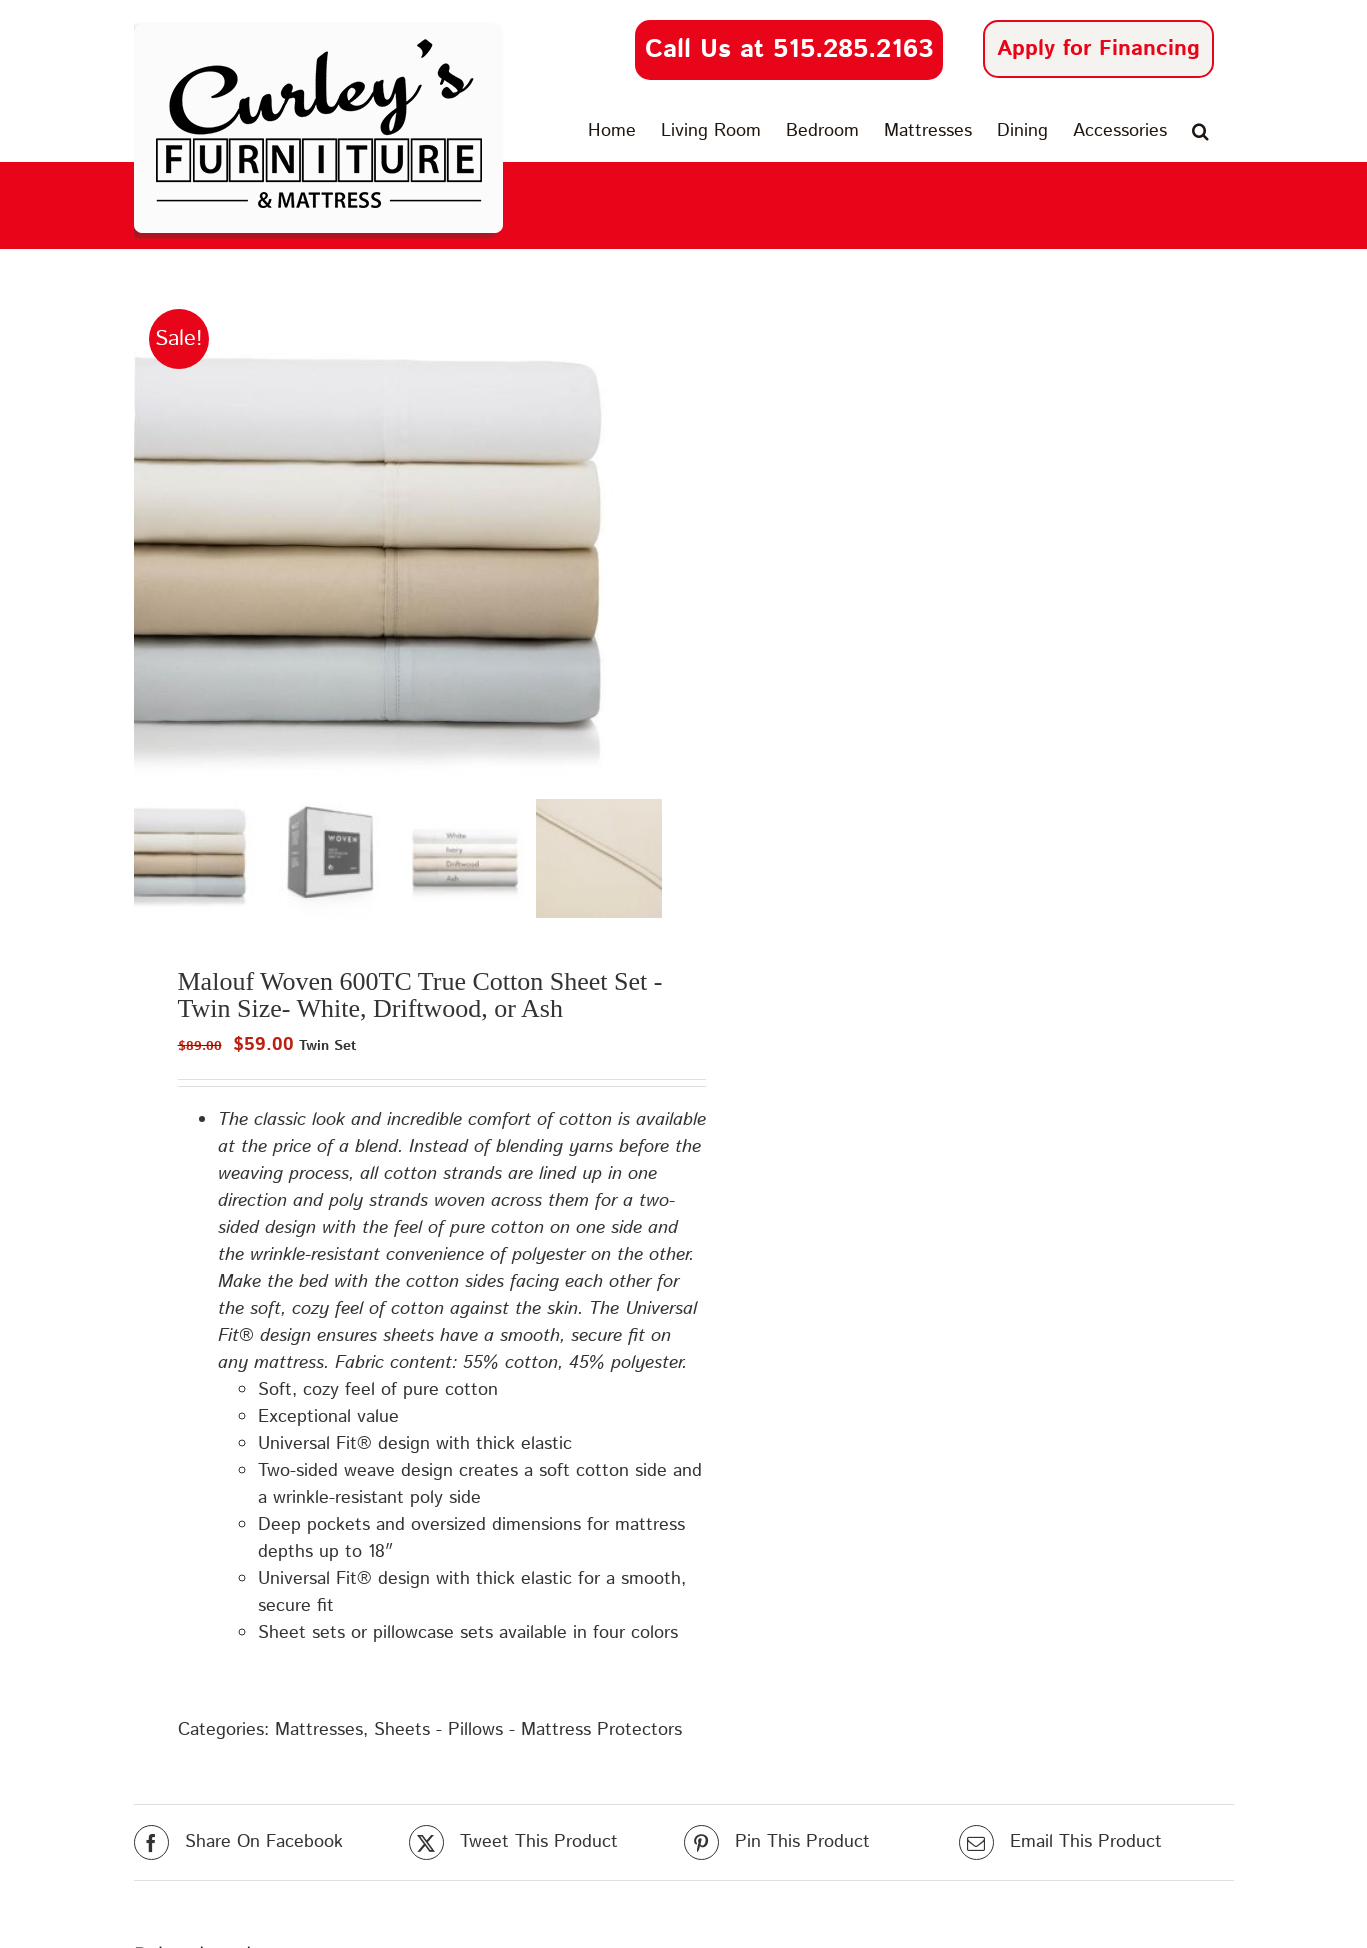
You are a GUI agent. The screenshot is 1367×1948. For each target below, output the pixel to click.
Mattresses (319, 1727)
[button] (1200, 131)
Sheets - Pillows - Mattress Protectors (528, 1727)
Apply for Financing (1098, 49)
